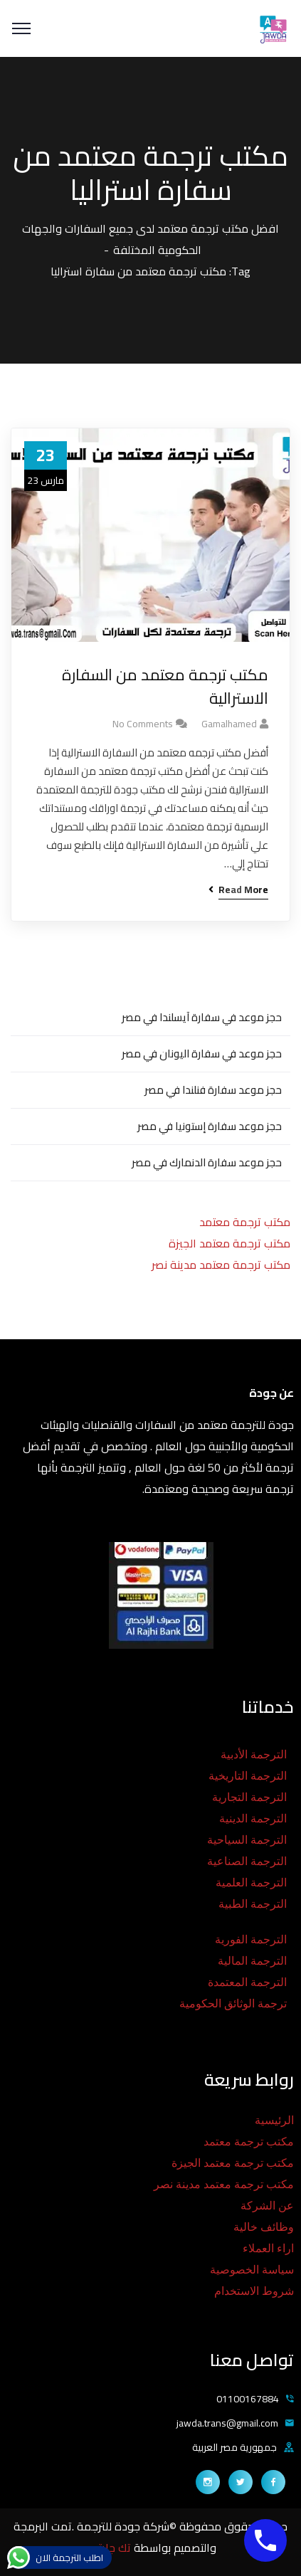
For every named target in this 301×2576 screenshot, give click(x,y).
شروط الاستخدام (254, 2291)
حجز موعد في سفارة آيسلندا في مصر (202, 1017)
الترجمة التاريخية (247, 1776)
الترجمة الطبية (252, 1904)
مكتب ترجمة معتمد (244, 1221)
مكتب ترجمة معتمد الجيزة (229, 1243)
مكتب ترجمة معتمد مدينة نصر (221, 1264)
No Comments (142, 723)
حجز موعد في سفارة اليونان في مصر (202, 1053)
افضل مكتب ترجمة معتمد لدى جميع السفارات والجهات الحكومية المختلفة (150, 239)
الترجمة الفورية (251, 1939)
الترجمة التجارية (249, 1797)
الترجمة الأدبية (254, 1754)
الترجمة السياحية (247, 1840)
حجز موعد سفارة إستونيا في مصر (209, 1126)
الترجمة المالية (252, 1961)
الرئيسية (274, 2120)
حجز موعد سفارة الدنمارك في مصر (207, 1162)
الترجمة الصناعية (247, 1861)
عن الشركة (267, 2205)
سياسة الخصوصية (252, 2269)
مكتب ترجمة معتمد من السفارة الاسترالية (165, 686)
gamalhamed (229, 723)
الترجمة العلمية (251, 1882)
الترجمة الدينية (253, 1818)
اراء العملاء (268, 2248)
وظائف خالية (263, 2227)
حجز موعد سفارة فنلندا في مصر (213, 1090)
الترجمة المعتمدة (247, 1982)
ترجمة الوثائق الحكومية (233, 2003)
